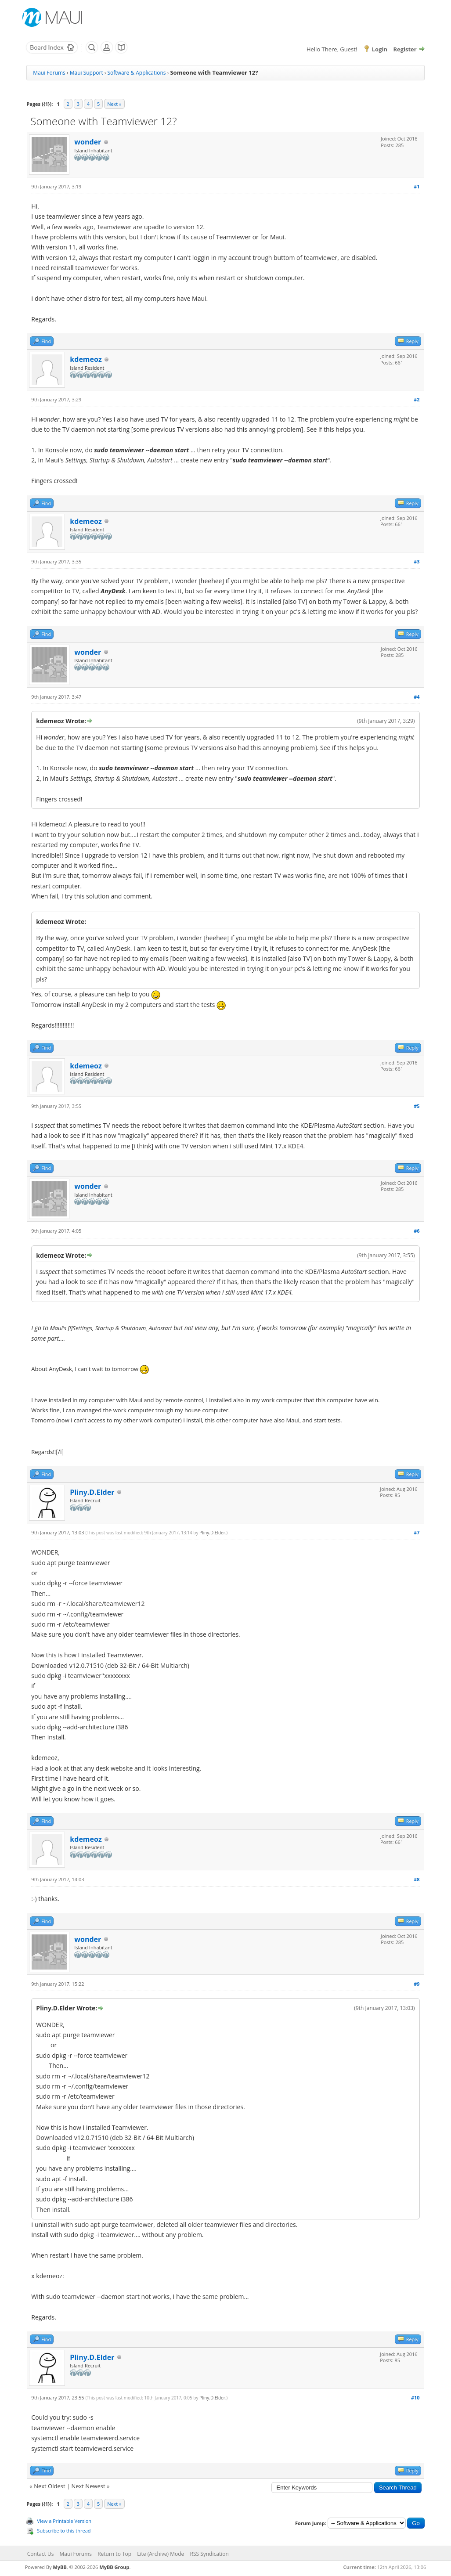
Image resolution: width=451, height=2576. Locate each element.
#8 (416, 1879)
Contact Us (40, 2554)
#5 (416, 1106)
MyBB (59, 2567)
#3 (416, 561)
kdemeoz (85, 359)
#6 (416, 1230)
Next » (114, 104)
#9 (416, 1984)
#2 (416, 399)
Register (404, 49)
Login (379, 49)
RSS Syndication (209, 2554)
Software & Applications (137, 72)
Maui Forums (49, 72)
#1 (416, 186)
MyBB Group (114, 2567)
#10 (415, 2397)
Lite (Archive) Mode (160, 2554)
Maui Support (86, 72)
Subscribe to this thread (63, 2530)
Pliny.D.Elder (92, 1492)
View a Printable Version (64, 2521)
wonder (87, 142)
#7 (416, 1532)
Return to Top (114, 2554)
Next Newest (88, 2486)
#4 (416, 696)
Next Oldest (49, 2486)
